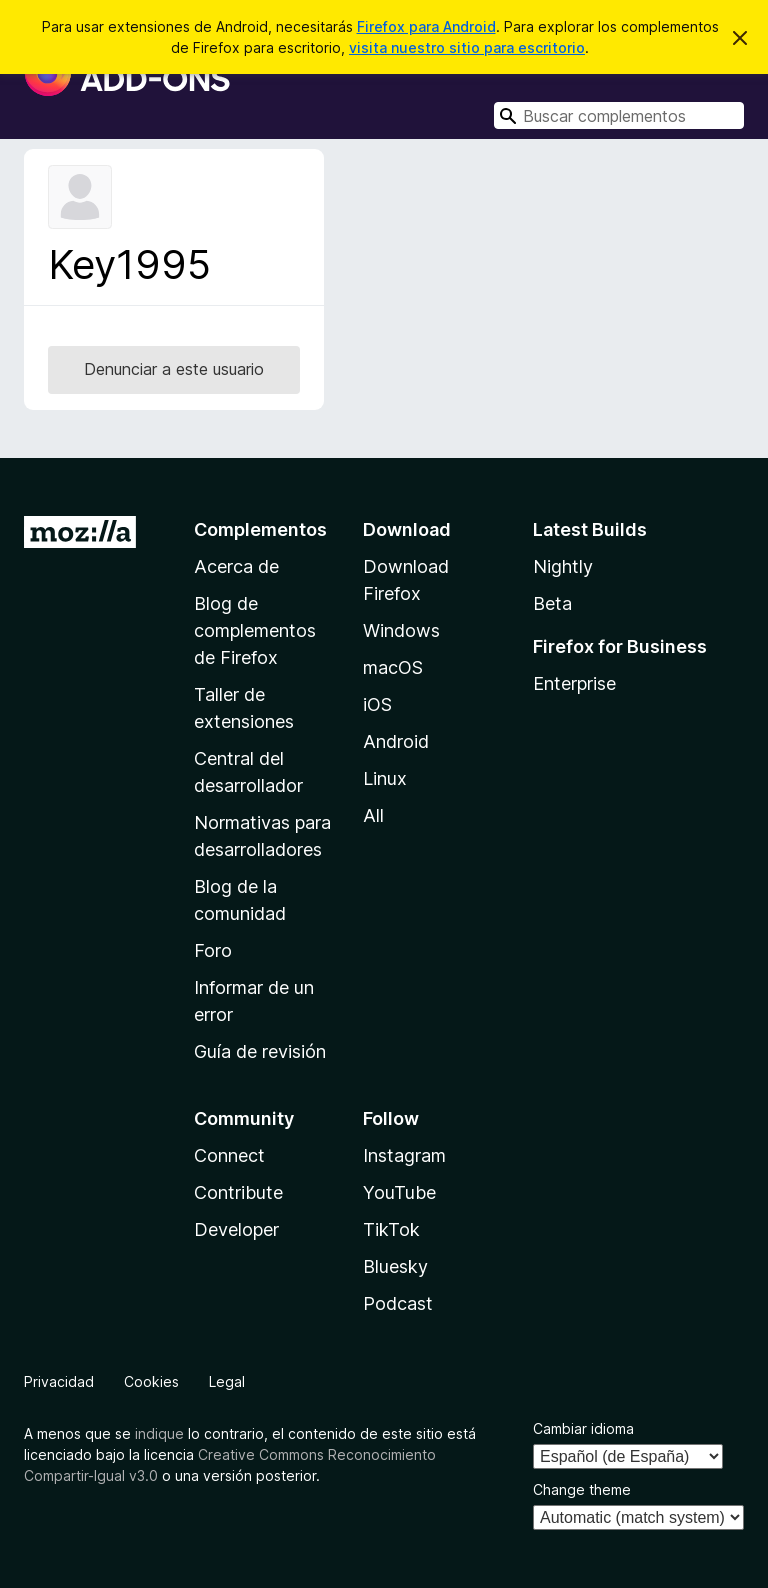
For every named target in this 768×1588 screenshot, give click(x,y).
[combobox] (619, 115)
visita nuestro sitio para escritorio (467, 47)
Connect (229, 1155)
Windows (401, 630)
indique (159, 1433)
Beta (552, 603)
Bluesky (395, 1266)
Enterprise (574, 683)
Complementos (260, 529)
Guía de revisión (260, 1051)
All (373, 815)
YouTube (399, 1192)
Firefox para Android (426, 26)
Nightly (563, 566)
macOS (393, 667)
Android (396, 741)
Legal (227, 1381)
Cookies (151, 1381)
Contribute (238, 1192)
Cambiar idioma (583, 1428)
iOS (377, 704)
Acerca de (236, 566)
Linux (385, 778)
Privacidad (59, 1381)
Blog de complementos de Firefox (255, 630)
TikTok (391, 1229)
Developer (236, 1229)
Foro (213, 950)
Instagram (404, 1155)
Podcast (398, 1303)
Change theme (582, 1489)
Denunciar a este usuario (174, 369)
